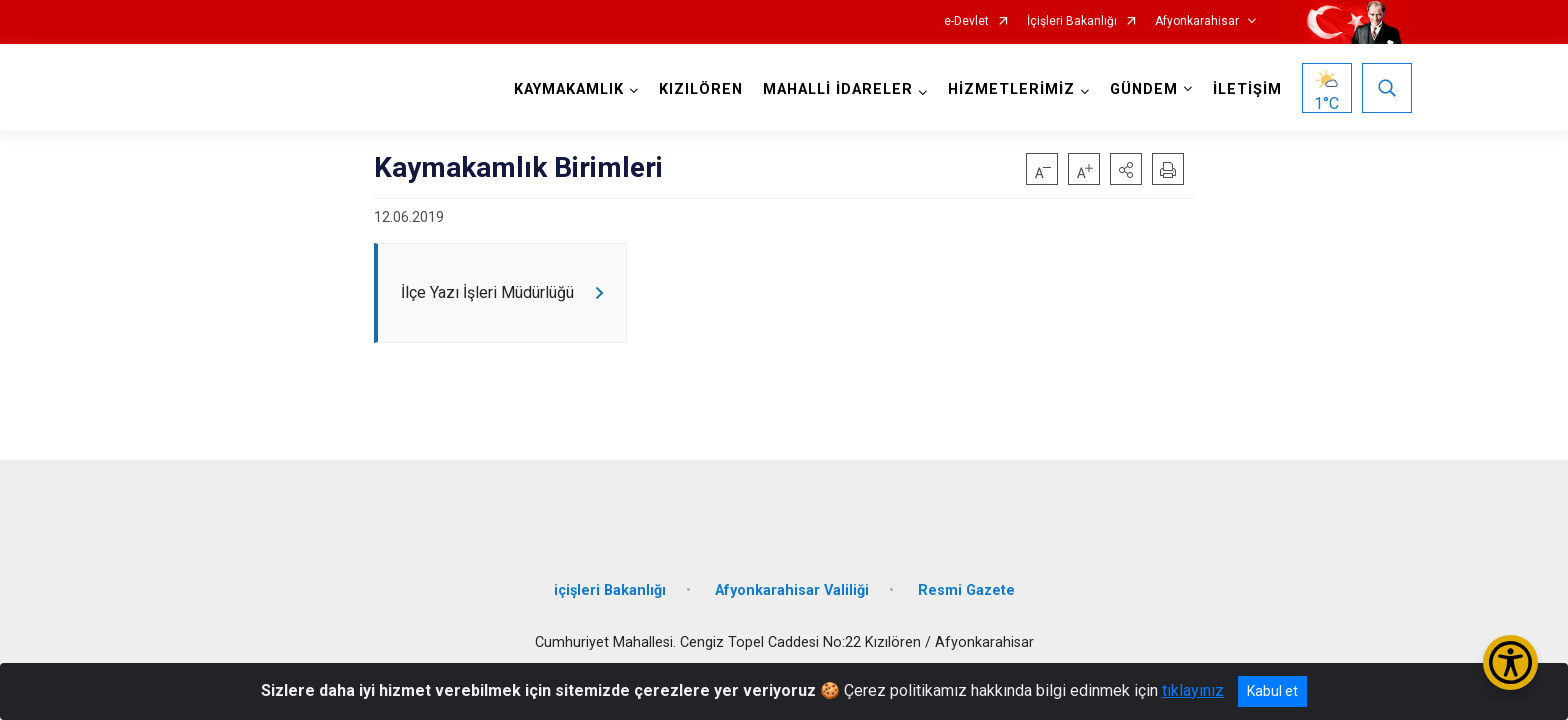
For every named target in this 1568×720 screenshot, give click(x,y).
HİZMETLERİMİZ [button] (1006, 89)
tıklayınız (1193, 690)
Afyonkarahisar (1197, 21)
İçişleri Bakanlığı (1072, 21)
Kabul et (1272, 691)
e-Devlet (966, 21)
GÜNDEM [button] (1139, 89)
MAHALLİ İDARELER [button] (833, 89)
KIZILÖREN (696, 89)
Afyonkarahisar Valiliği (792, 572)
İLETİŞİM (1242, 89)
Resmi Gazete (966, 572)
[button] (1126, 169)
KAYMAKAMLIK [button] (564, 89)
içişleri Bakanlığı (610, 572)
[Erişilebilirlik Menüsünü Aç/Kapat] (1510, 662)
